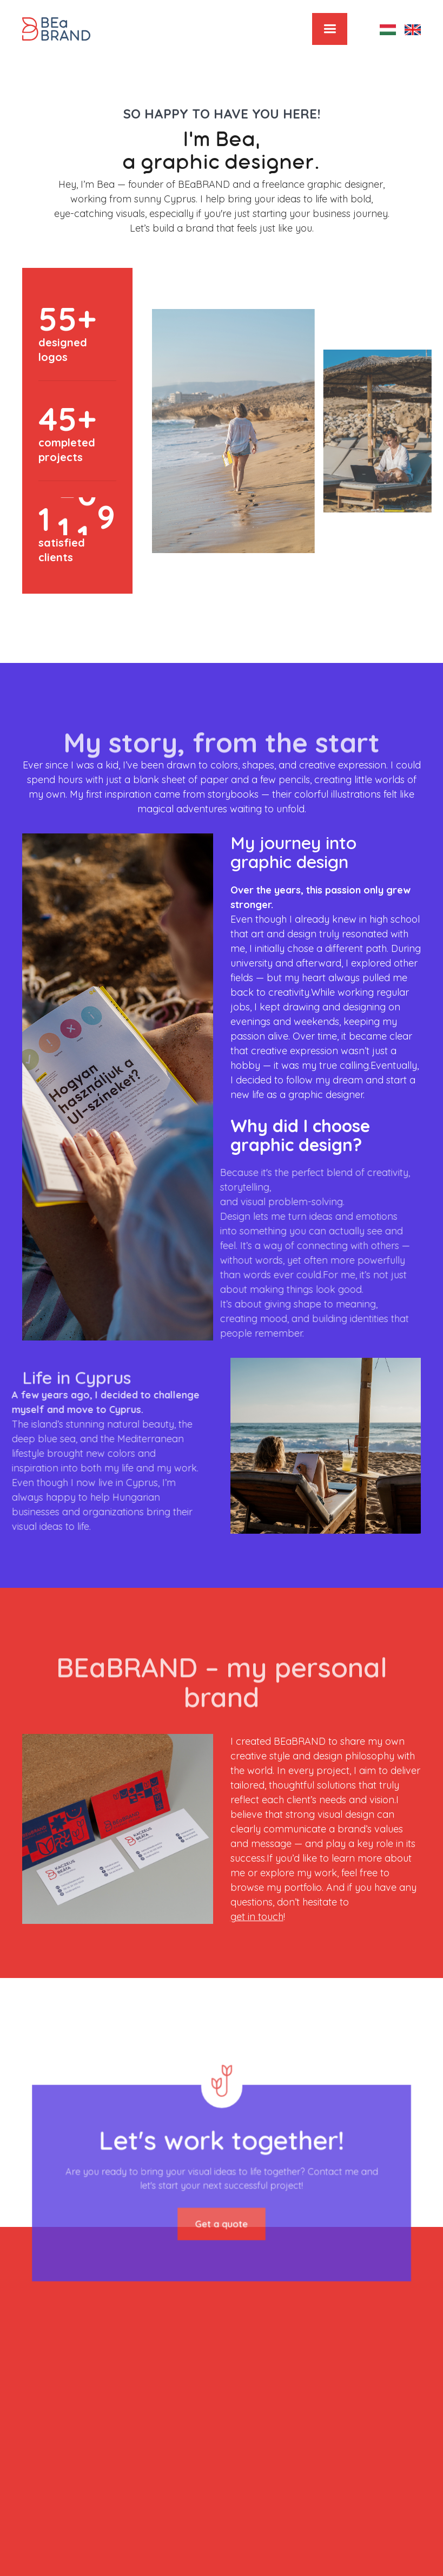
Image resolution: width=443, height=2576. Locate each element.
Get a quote (221, 2216)
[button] (329, 29)
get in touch (256, 1916)
